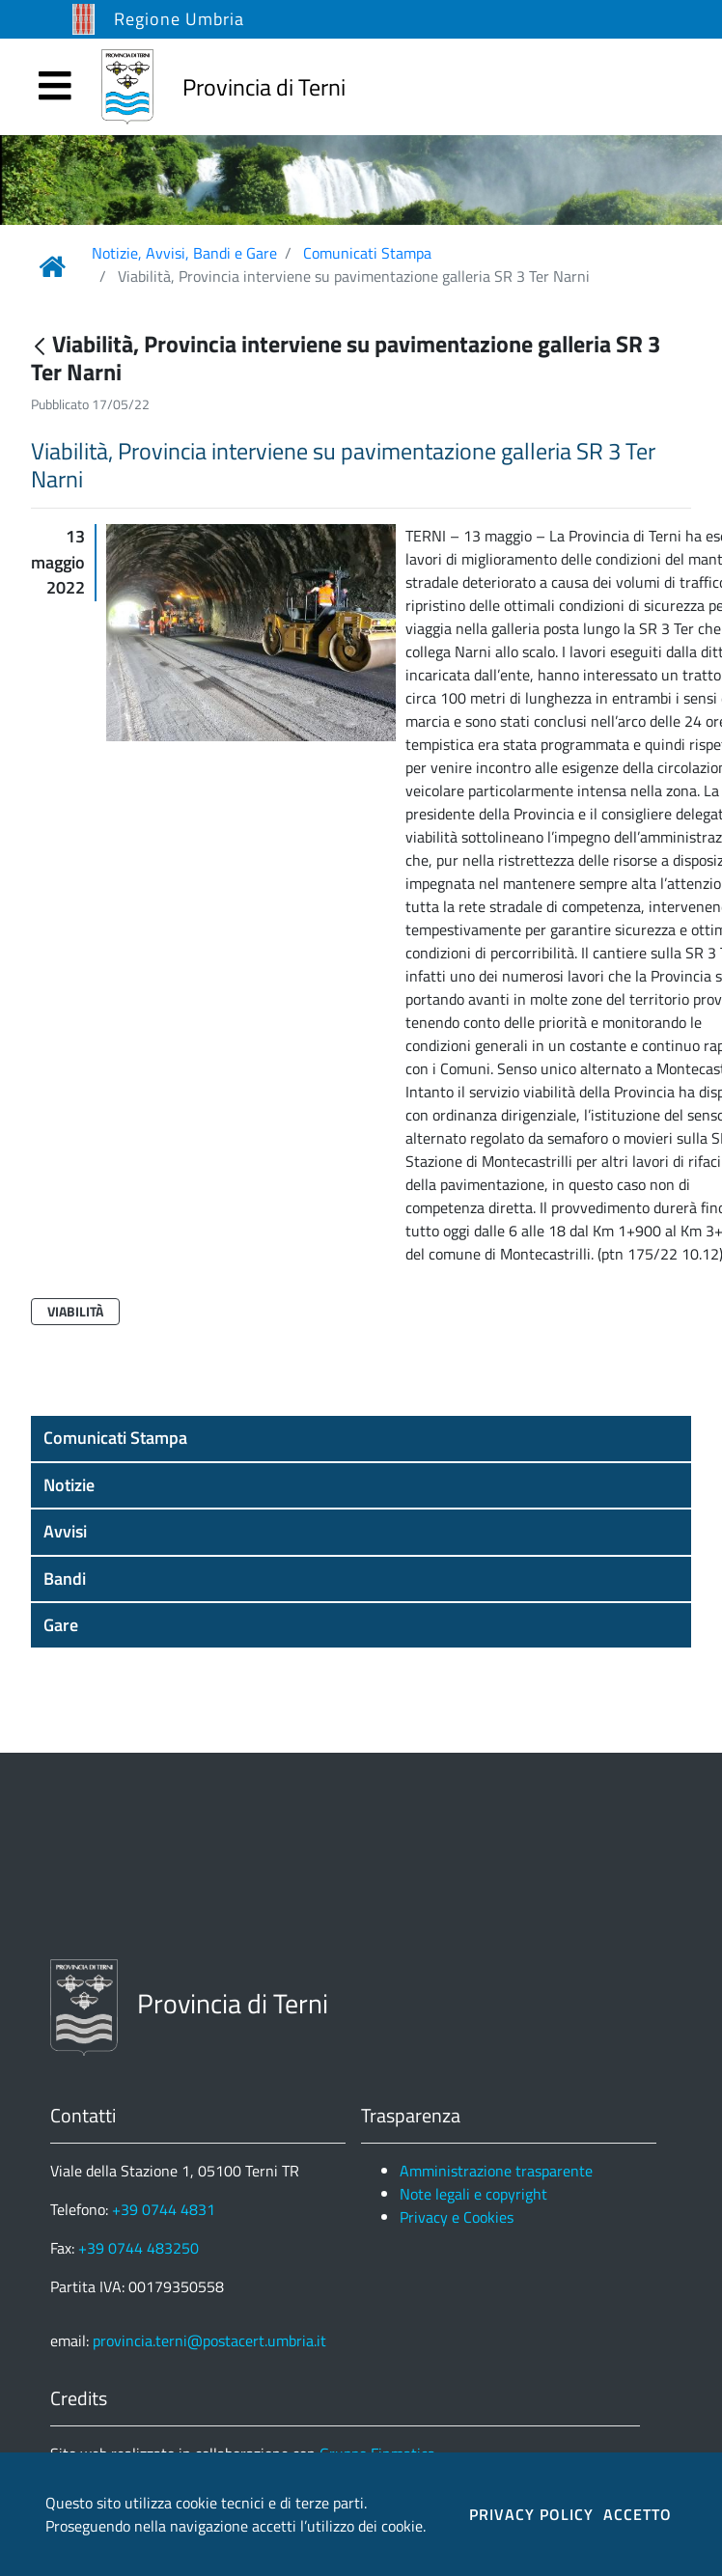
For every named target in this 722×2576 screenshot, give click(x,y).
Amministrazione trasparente (496, 2170)
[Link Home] (52, 266)
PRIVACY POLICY (531, 2514)
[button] (361, 1438)
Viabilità (75, 1311)
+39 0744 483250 (138, 2247)
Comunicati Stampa (367, 252)
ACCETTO (637, 2514)
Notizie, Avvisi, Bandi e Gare (184, 252)
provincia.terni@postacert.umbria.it (209, 2340)
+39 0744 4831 (163, 2209)
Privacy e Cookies (457, 2217)
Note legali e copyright (473, 2193)
